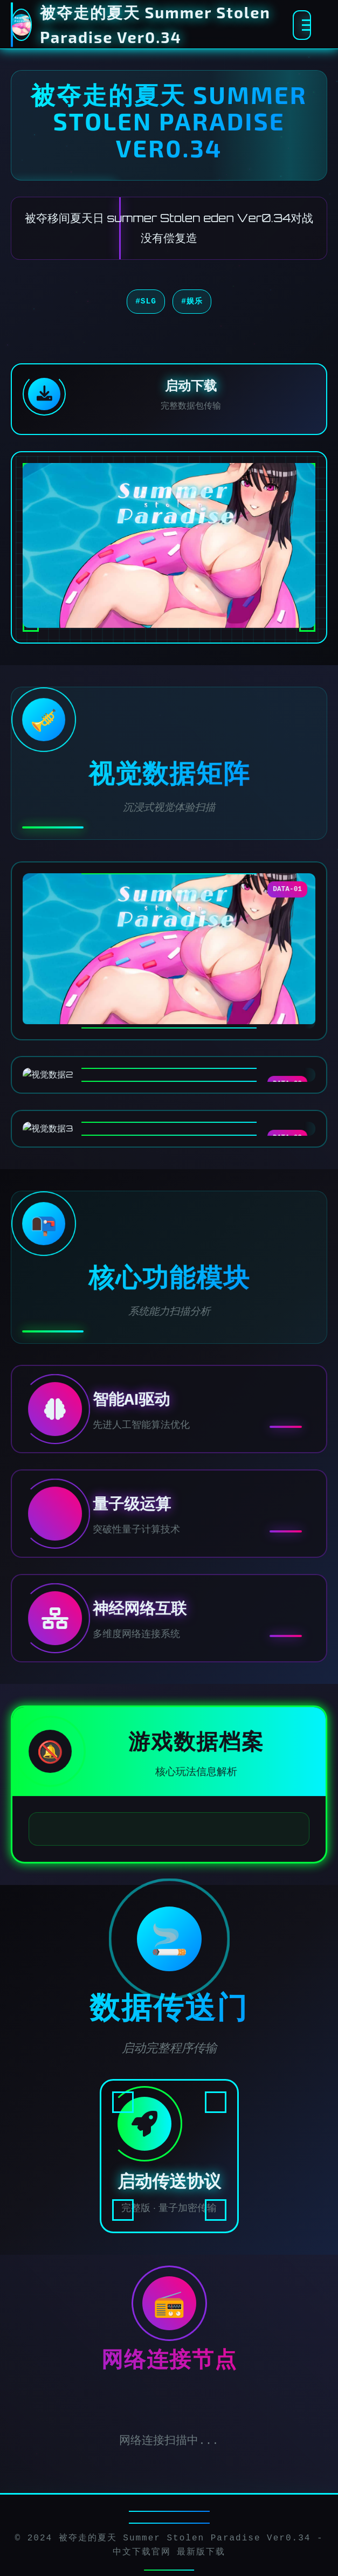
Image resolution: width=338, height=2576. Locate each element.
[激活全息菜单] (302, 25)
